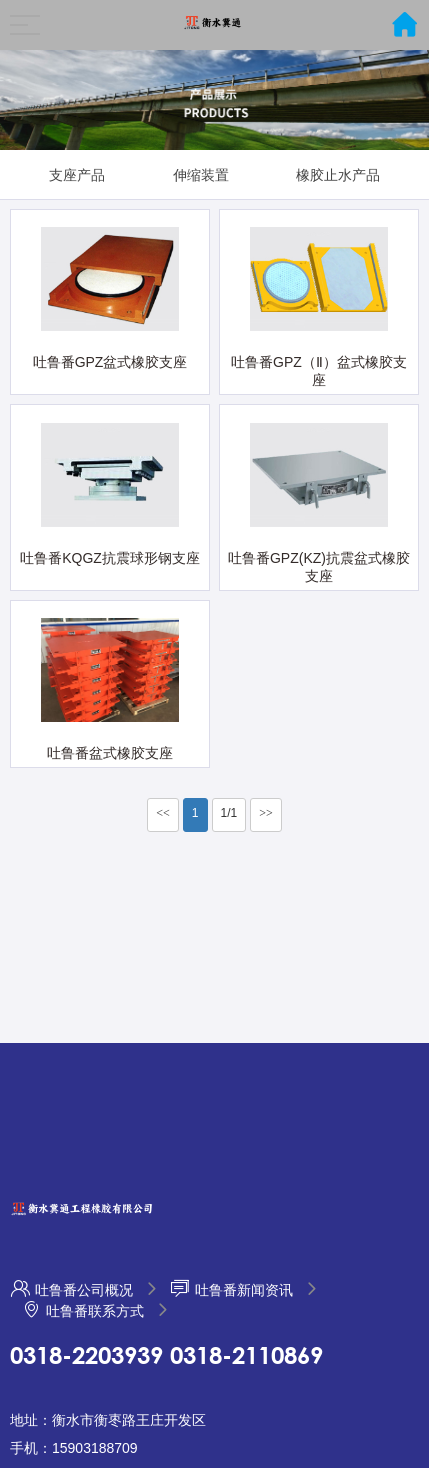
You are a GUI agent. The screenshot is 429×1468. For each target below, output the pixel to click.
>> (266, 813)
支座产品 (77, 175)
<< (163, 813)
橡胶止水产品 (338, 175)
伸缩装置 (201, 175)
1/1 (229, 813)
